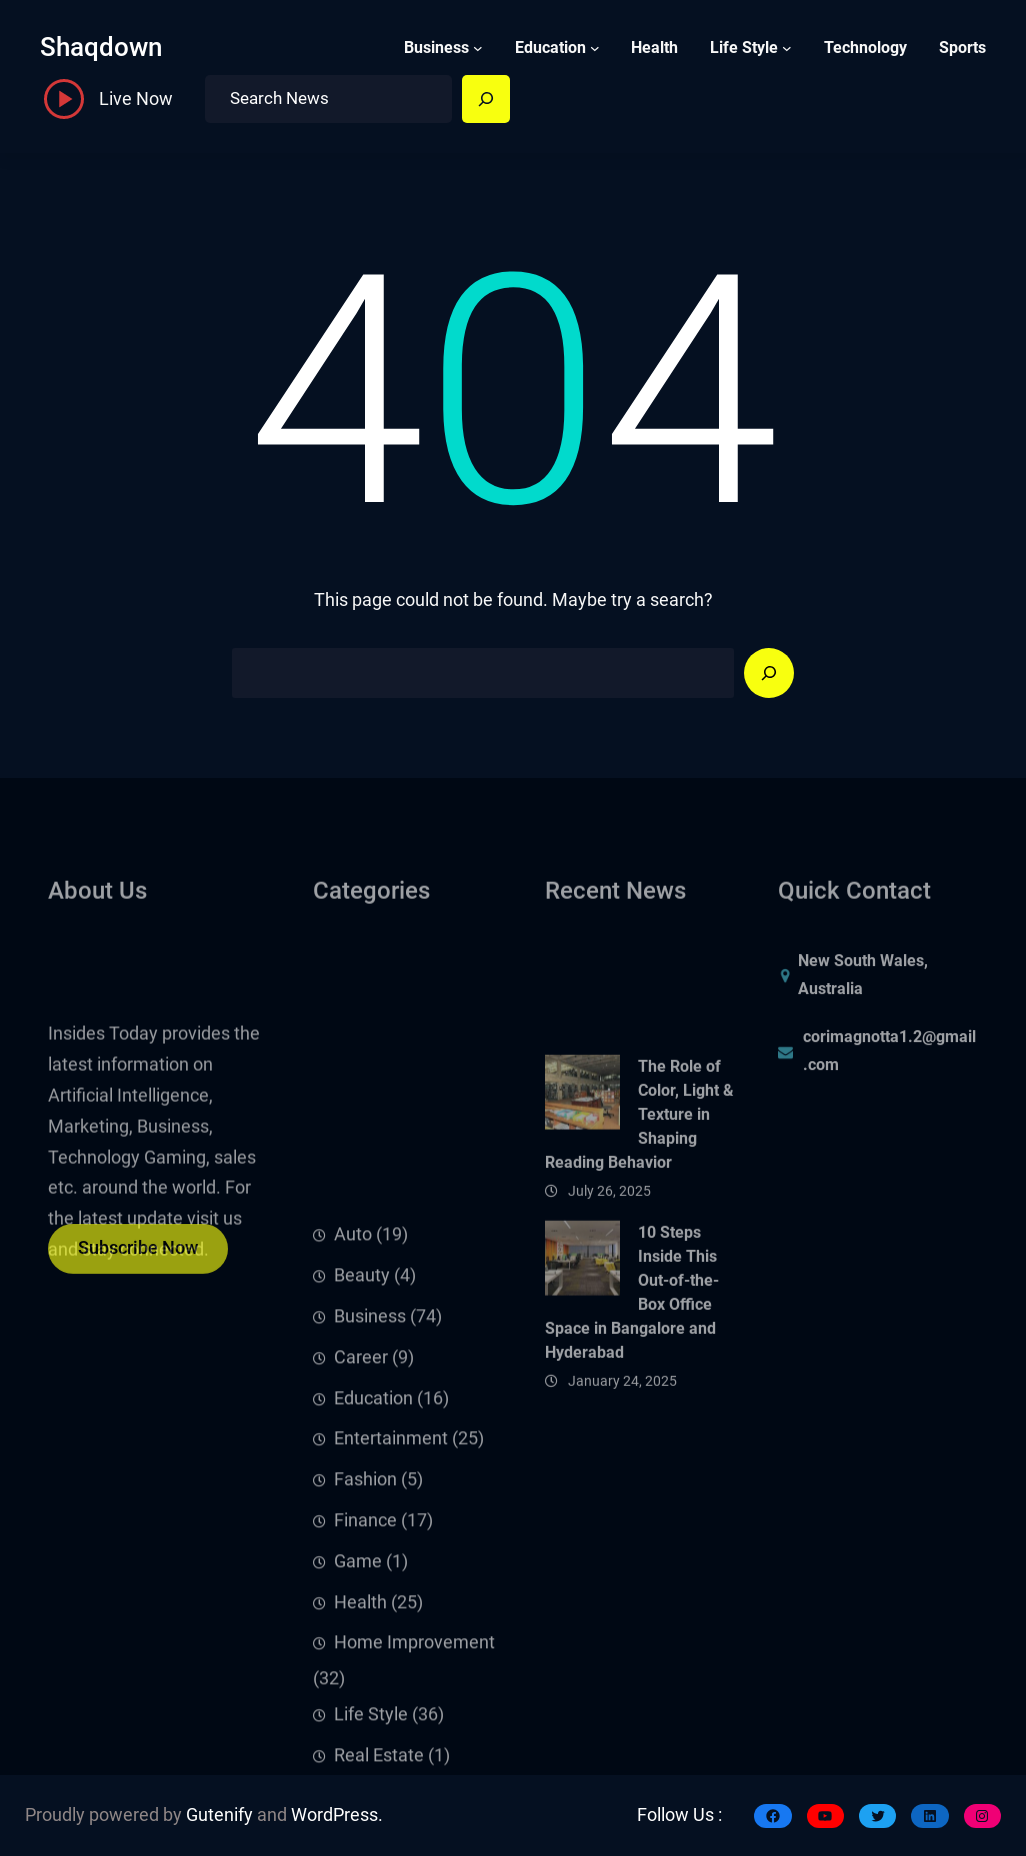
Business (436, 47)
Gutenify (219, 1815)
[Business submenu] (478, 48)
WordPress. (337, 1815)
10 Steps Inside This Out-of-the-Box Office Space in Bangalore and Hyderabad (632, 1365)
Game (358, 1725)
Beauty (362, 1440)
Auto (353, 1399)
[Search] (486, 99)
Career (361, 1521)
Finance (365, 1684)
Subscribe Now (138, 1258)
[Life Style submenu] (787, 48)
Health (360, 1766)
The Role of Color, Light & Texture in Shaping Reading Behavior (639, 1187)
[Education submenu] (595, 48)
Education (550, 47)
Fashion (365, 1644)
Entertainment (391, 1603)
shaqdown (101, 47)
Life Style (744, 47)
